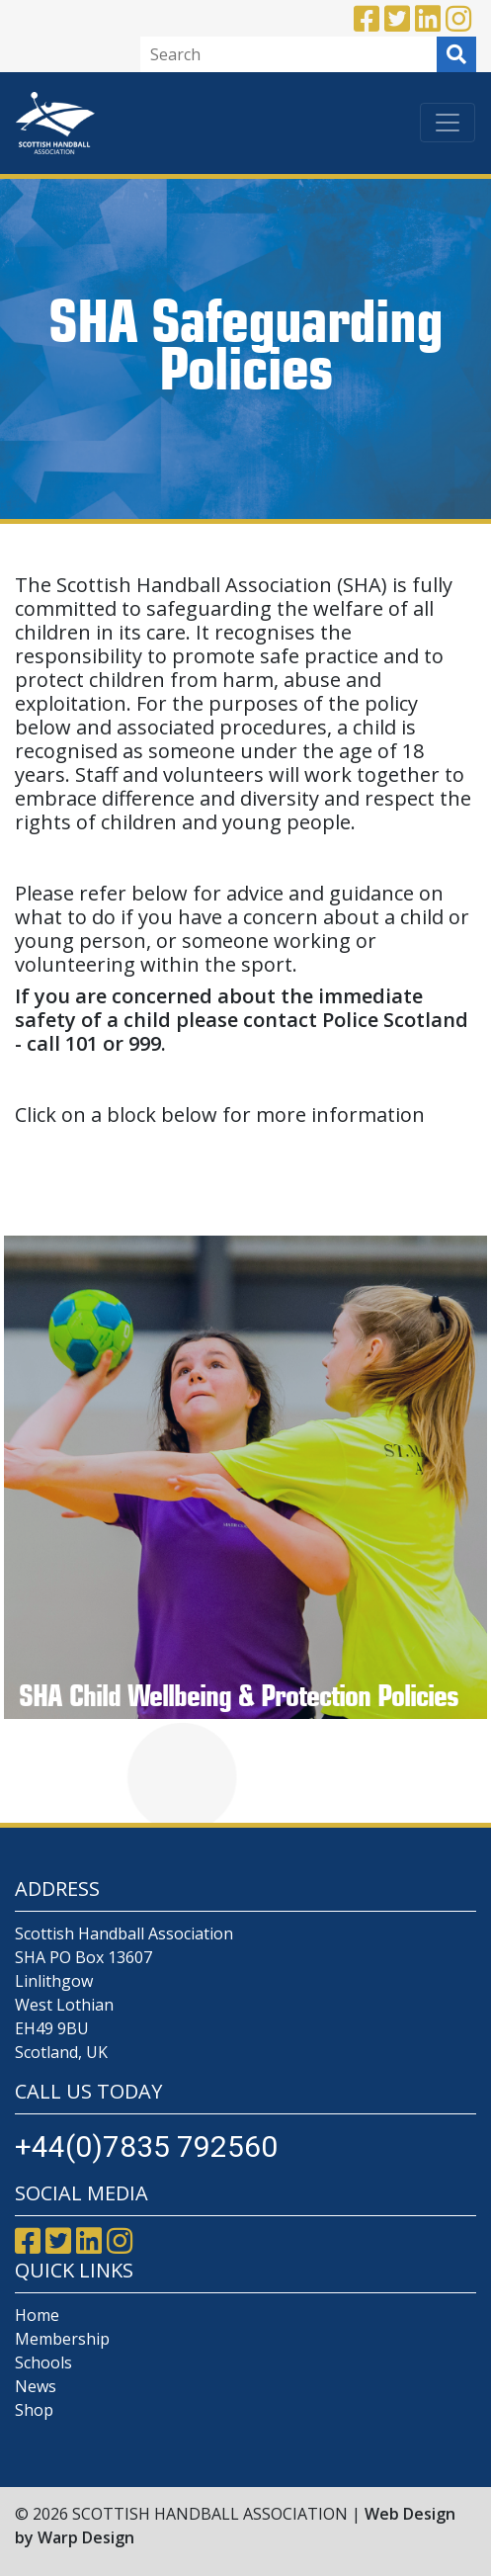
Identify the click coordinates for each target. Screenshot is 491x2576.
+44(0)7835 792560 (146, 2146)
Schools (43, 2362)
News (35, 2386)
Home (37, 2315)
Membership (62, 2339)
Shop (34, 2410)
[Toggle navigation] (447, 122)
